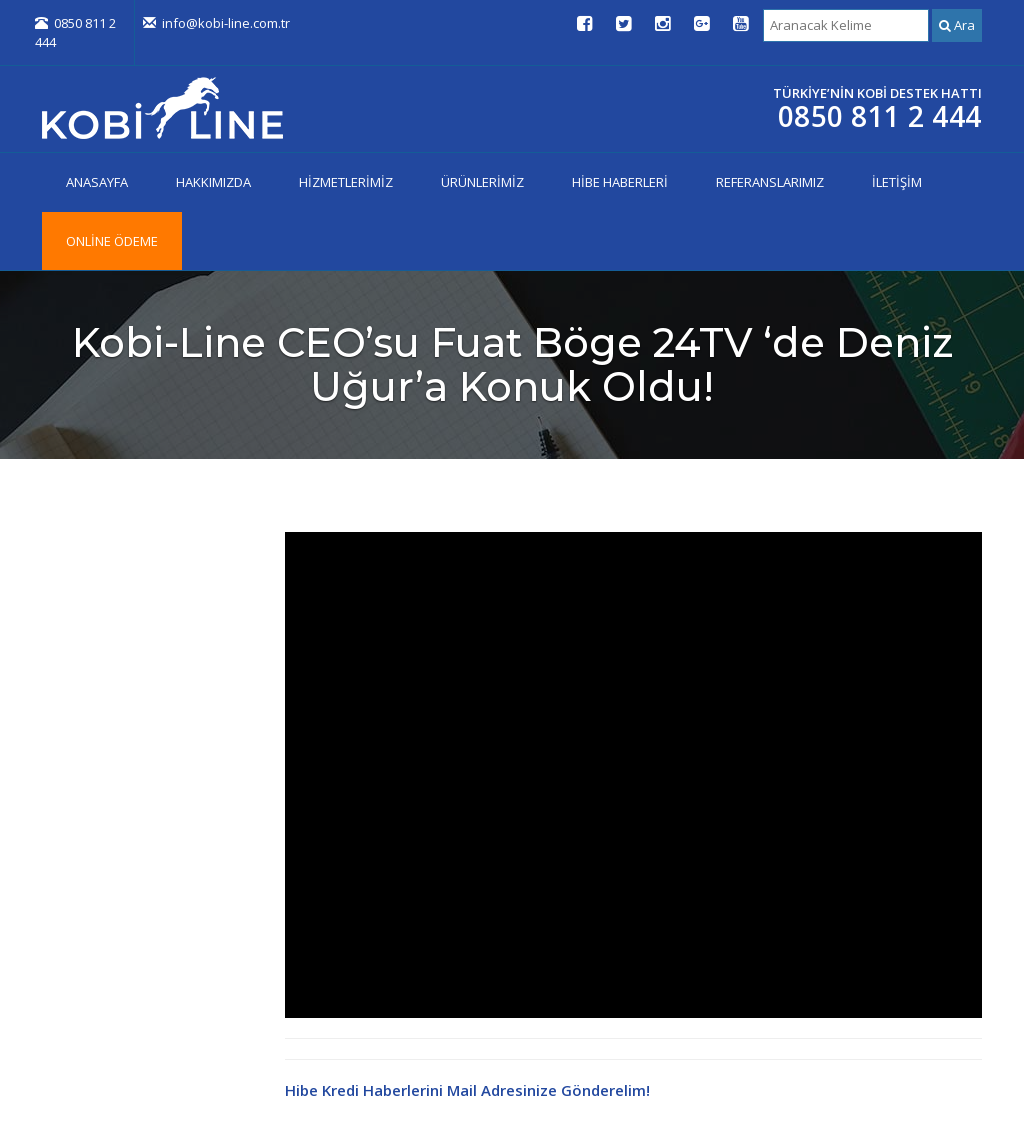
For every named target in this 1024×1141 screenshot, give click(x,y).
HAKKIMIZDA (213, 182)
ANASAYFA (97, 182)
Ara (957, 25)
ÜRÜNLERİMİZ (482, 182)
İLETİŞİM (897, 182)
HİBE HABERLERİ (620, 182)
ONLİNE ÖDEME (112, 241)
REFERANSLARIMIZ (770, 182)
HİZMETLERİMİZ (346, 182)
